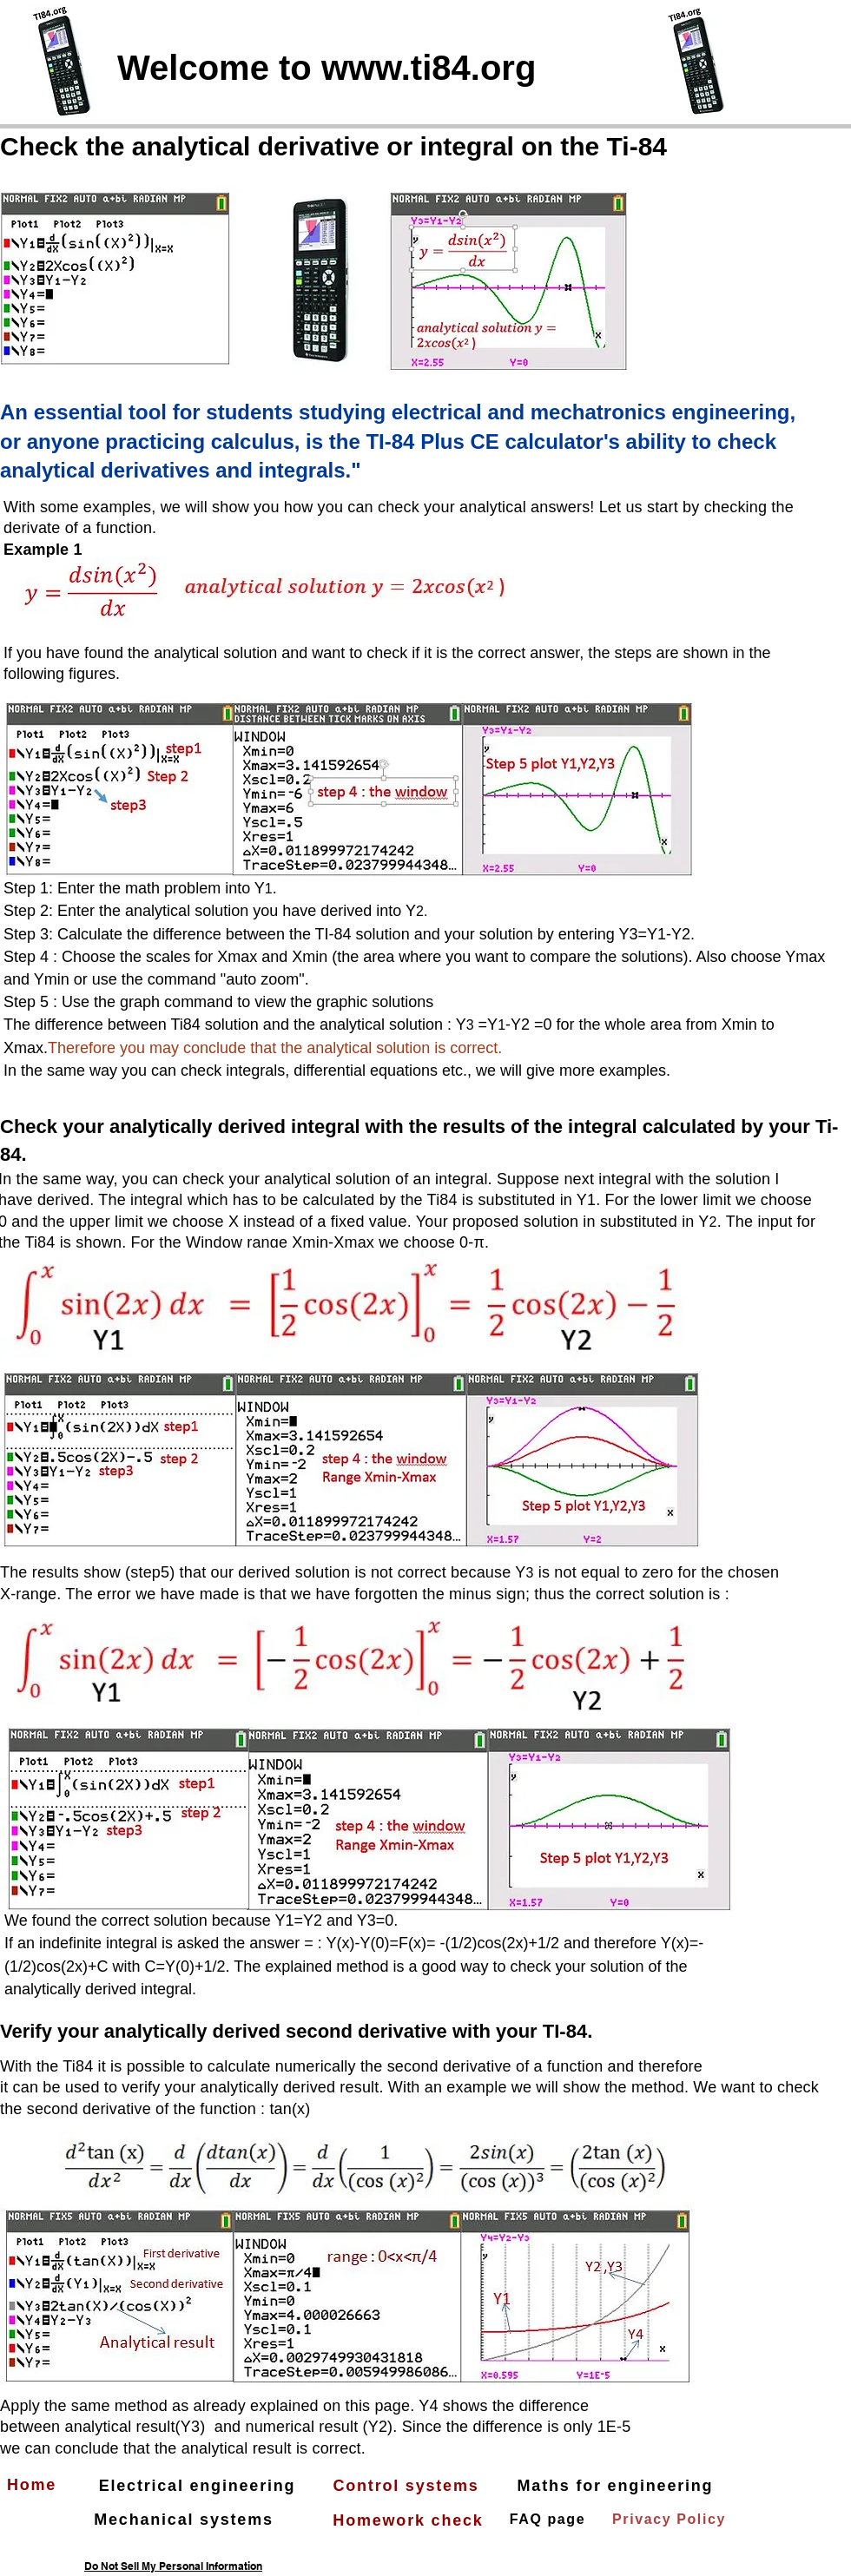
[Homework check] (409, 2520)
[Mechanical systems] (185, 2519)
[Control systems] (407, 2485)
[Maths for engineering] (617, 2485)
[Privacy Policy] (670, 2519)
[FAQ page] (549, 2519)
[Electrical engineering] (198, 2485)
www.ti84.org (428, 68)
